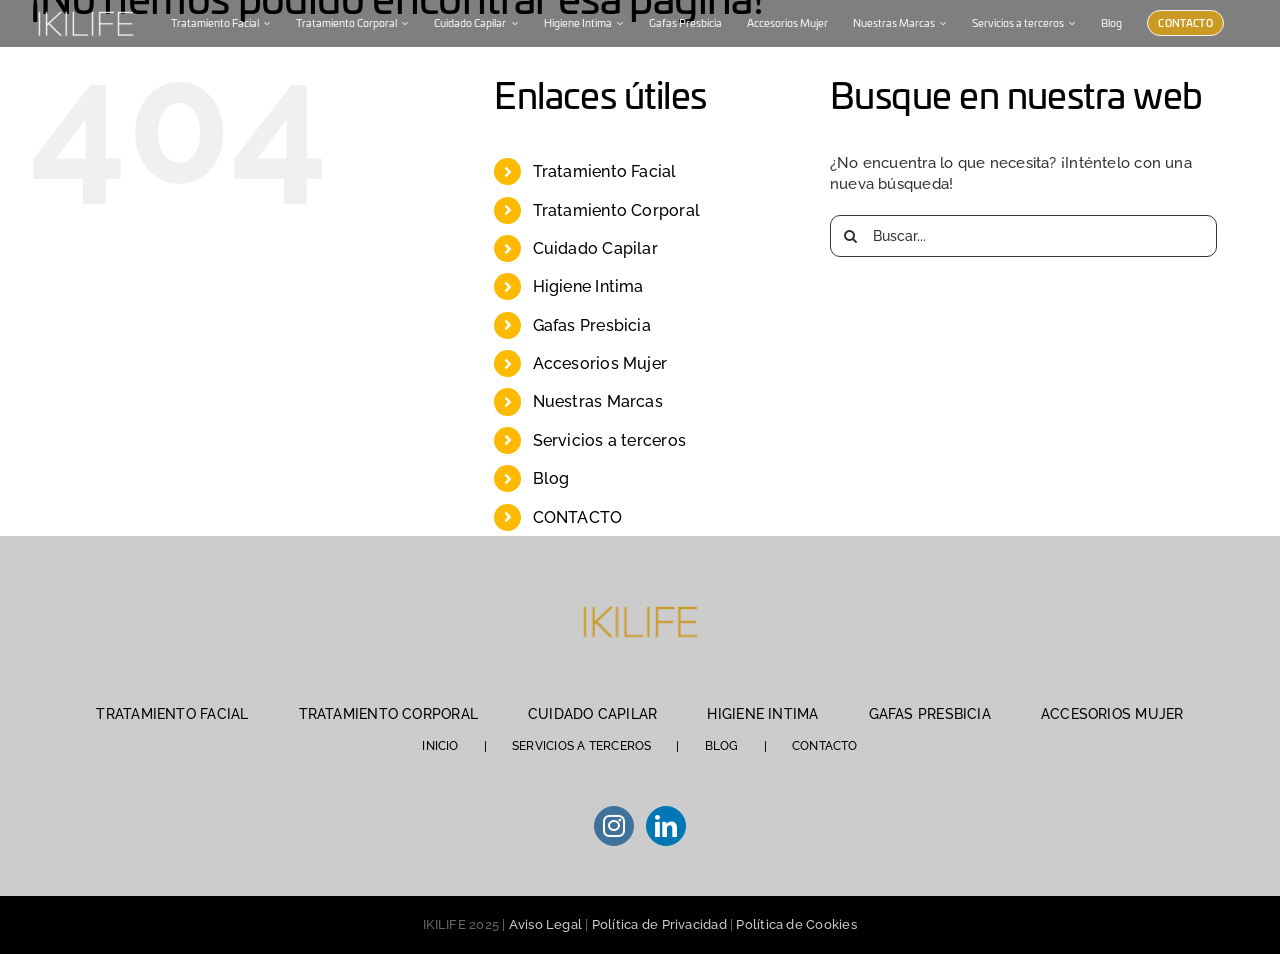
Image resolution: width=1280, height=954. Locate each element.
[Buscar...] (1023, 236)
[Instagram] (614, 826)
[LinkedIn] (666, 826)
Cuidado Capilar (595, 248)
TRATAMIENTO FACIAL (172, 714)
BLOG (722, 746)
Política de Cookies (796, 924)
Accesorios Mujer (600, 363)
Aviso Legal (545, 924)
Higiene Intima (588, 286)
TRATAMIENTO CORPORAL (389, 714)
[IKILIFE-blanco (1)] (85, 9)
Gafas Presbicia (592, 325)
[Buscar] (851, 236)
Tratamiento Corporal (617, 210)
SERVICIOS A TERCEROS (582, 746)
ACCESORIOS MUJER (1112, 714)
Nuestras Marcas (598, 401)
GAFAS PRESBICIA (930, 714)
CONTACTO (578, 517)
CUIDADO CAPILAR (592, 714)
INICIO (440, 746)
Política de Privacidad (659, 924)
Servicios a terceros (610, 440)
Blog (551, 478)
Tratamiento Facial (605, 171)
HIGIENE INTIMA (762, 714)
